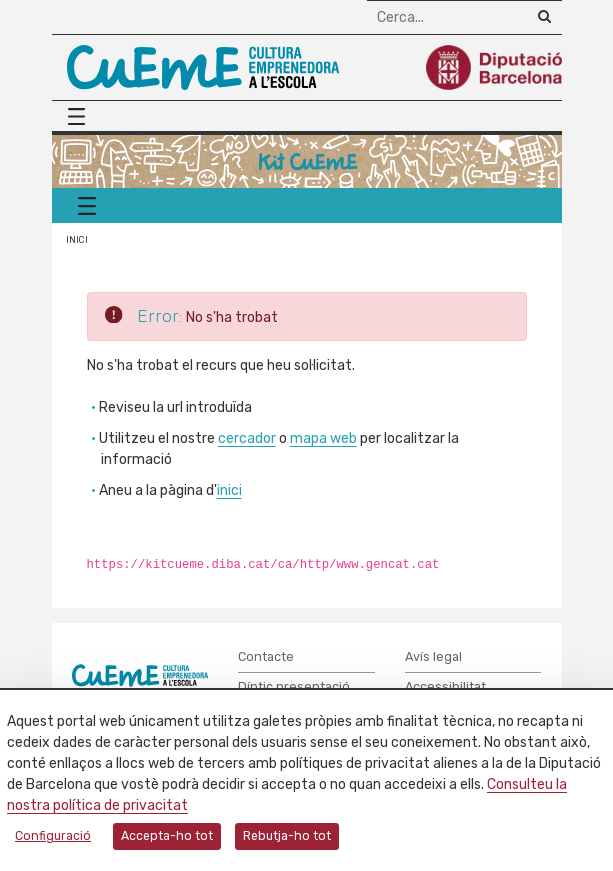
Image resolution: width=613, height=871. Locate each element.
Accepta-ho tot (167, 836)
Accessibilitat (445, 686)
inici (229, 490)
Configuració (53, 836)
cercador (247, 438)
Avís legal (433, 656)
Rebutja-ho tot (287, 836)
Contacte (266, 656)
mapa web (323, 438)
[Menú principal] (82, 116)
